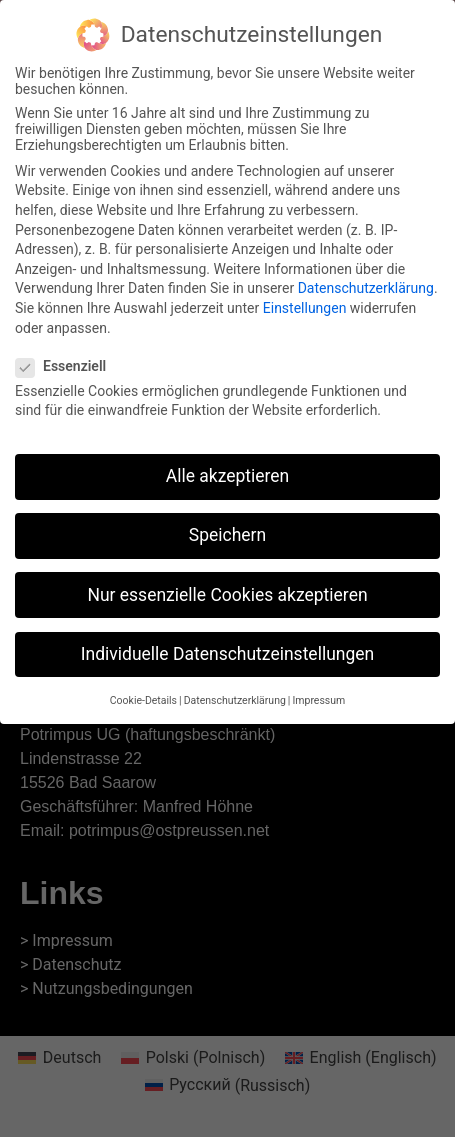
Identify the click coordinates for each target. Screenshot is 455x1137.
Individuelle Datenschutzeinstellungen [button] (227, 646)
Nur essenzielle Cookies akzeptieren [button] (227, 587)
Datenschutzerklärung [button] (235, 692)
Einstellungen (305, 300)
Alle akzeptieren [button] (228, 469)
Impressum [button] (318, 692)
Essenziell (67, 358)
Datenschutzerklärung (366, 281)
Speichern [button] (227, 528)
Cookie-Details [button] (143, 692)
